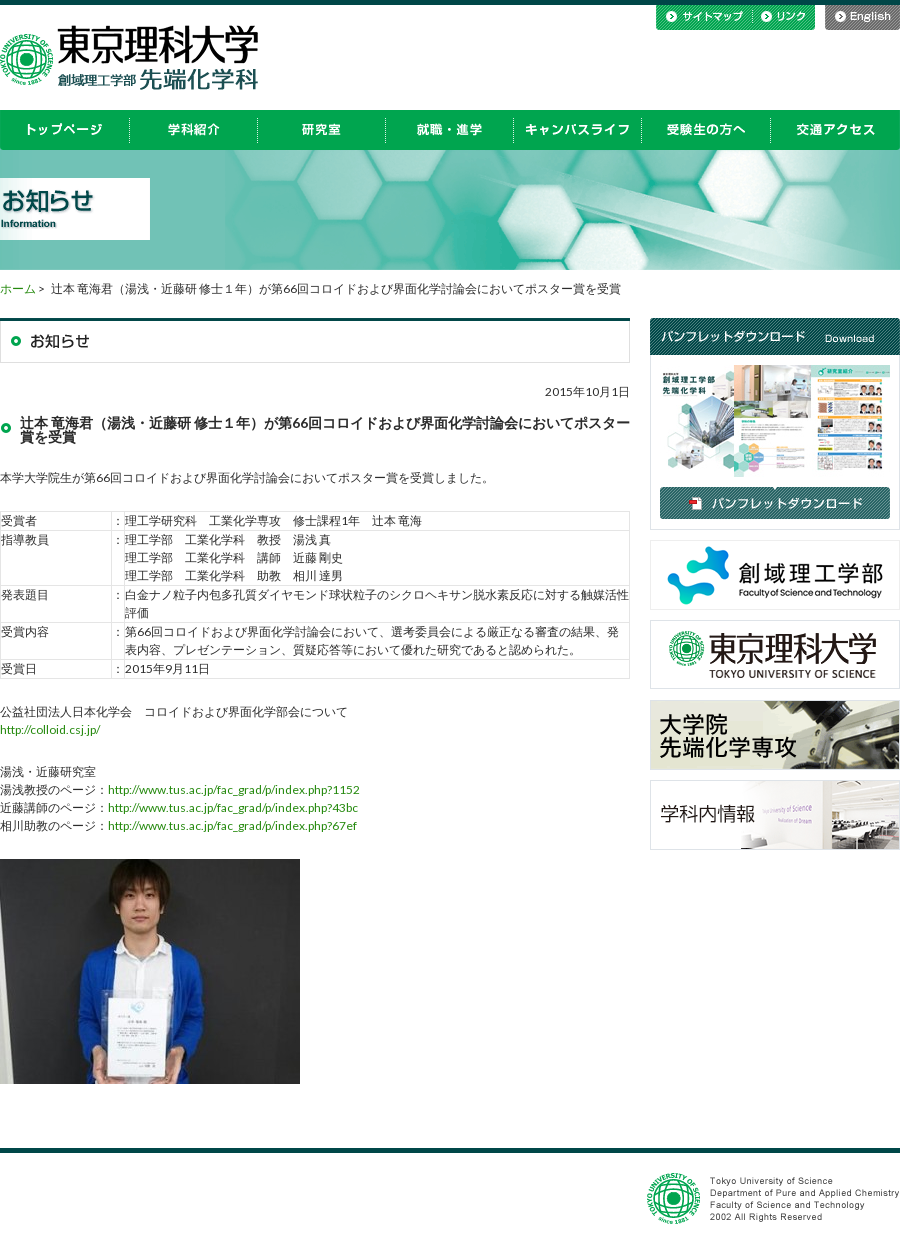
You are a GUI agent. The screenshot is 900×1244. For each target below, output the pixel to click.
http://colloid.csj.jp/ (50, 729)
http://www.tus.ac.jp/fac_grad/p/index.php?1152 (234, 789)
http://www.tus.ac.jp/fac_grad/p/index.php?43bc (233, 807)
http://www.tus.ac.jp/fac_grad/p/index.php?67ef (232, 825)
